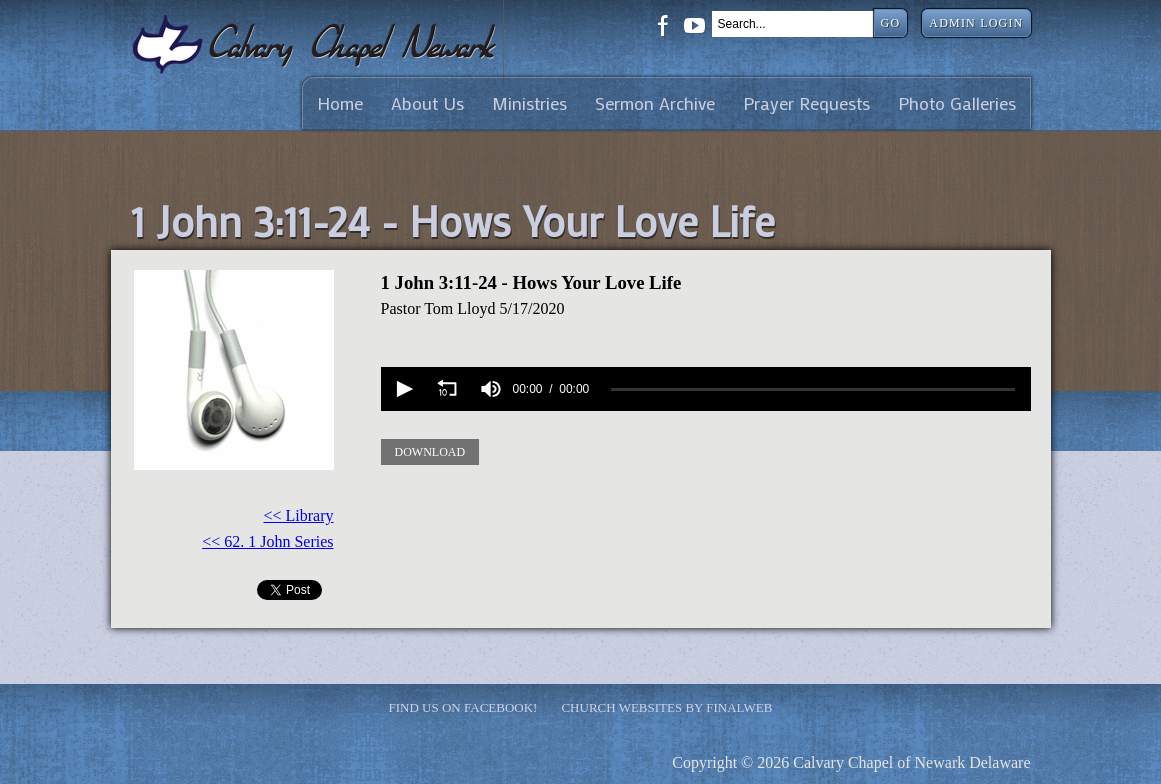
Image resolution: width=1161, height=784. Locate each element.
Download (430, 452)
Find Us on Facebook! (463, 707)
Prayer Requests (806, 103)
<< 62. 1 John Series (267, 541)
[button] (403, 389)
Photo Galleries (957, 103)
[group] (491, 389)
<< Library (298, 515)
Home (340, 103)
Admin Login (976, 23)
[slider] (813, 388)
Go (891, 23)
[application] (706, 389)
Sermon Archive (655, 103)
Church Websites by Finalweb (666, 707)
